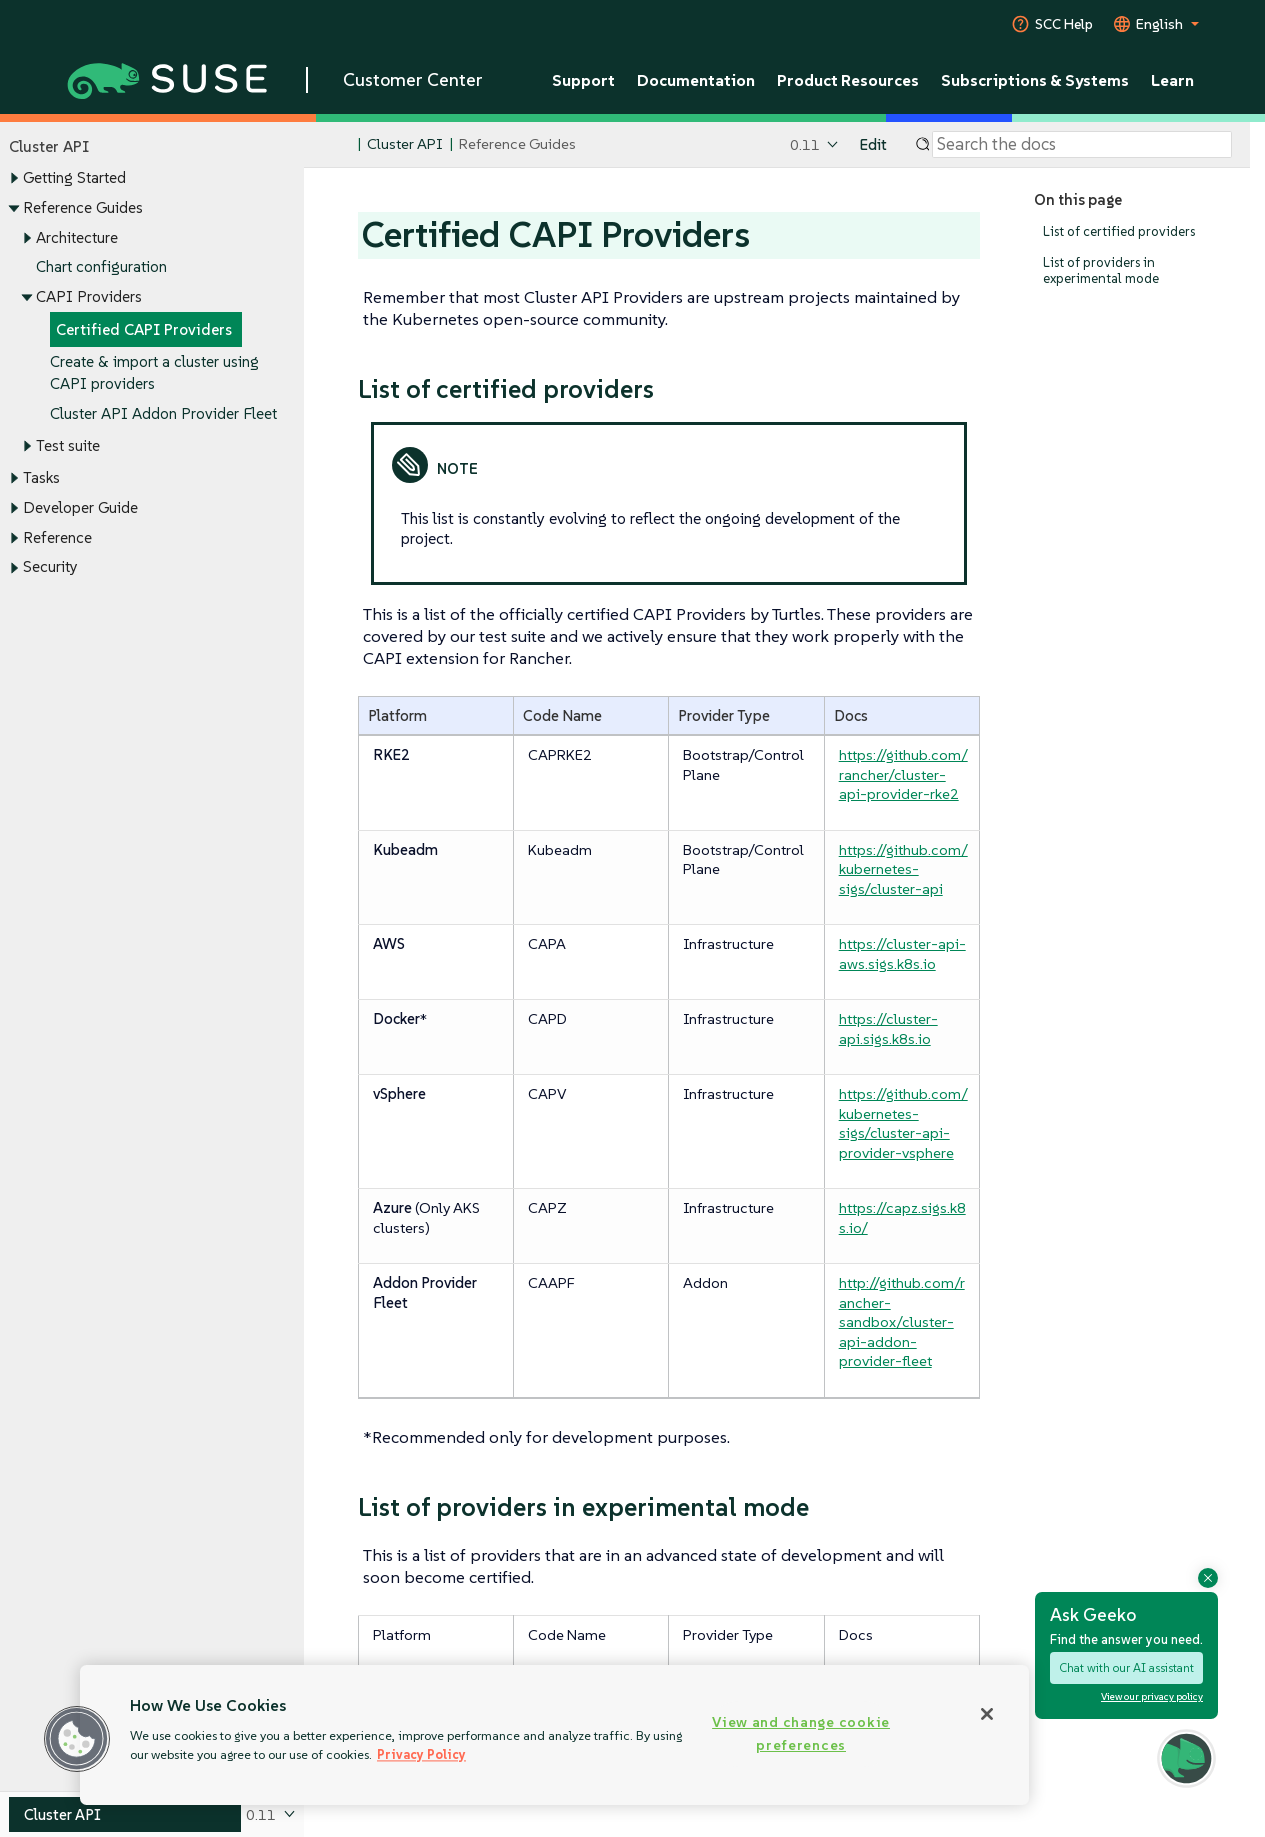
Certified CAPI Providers (144, 329)
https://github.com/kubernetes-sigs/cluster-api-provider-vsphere (903, 1123)
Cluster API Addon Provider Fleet (163, 414)
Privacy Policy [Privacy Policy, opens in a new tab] (421, 1754)
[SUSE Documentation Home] (340, 145)
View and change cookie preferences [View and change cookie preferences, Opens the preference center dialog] (801, 1733)
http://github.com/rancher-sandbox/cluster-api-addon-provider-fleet (902, 1321)
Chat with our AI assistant (1126, 1667)
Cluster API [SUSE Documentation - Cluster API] (404, 144)
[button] (77, 1739)
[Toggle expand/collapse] (14, 179)
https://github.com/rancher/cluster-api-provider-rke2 (903, 774)
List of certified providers (1119, 231)
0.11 (805, 144)
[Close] (987, 1714)
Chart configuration (101, 267)
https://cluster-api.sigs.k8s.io (888, 1028)
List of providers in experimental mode (1101, 270)
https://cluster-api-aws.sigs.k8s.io (902, 953)
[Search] (1082, 145)
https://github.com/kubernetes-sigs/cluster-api (903, 869)
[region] (554, 1735)
